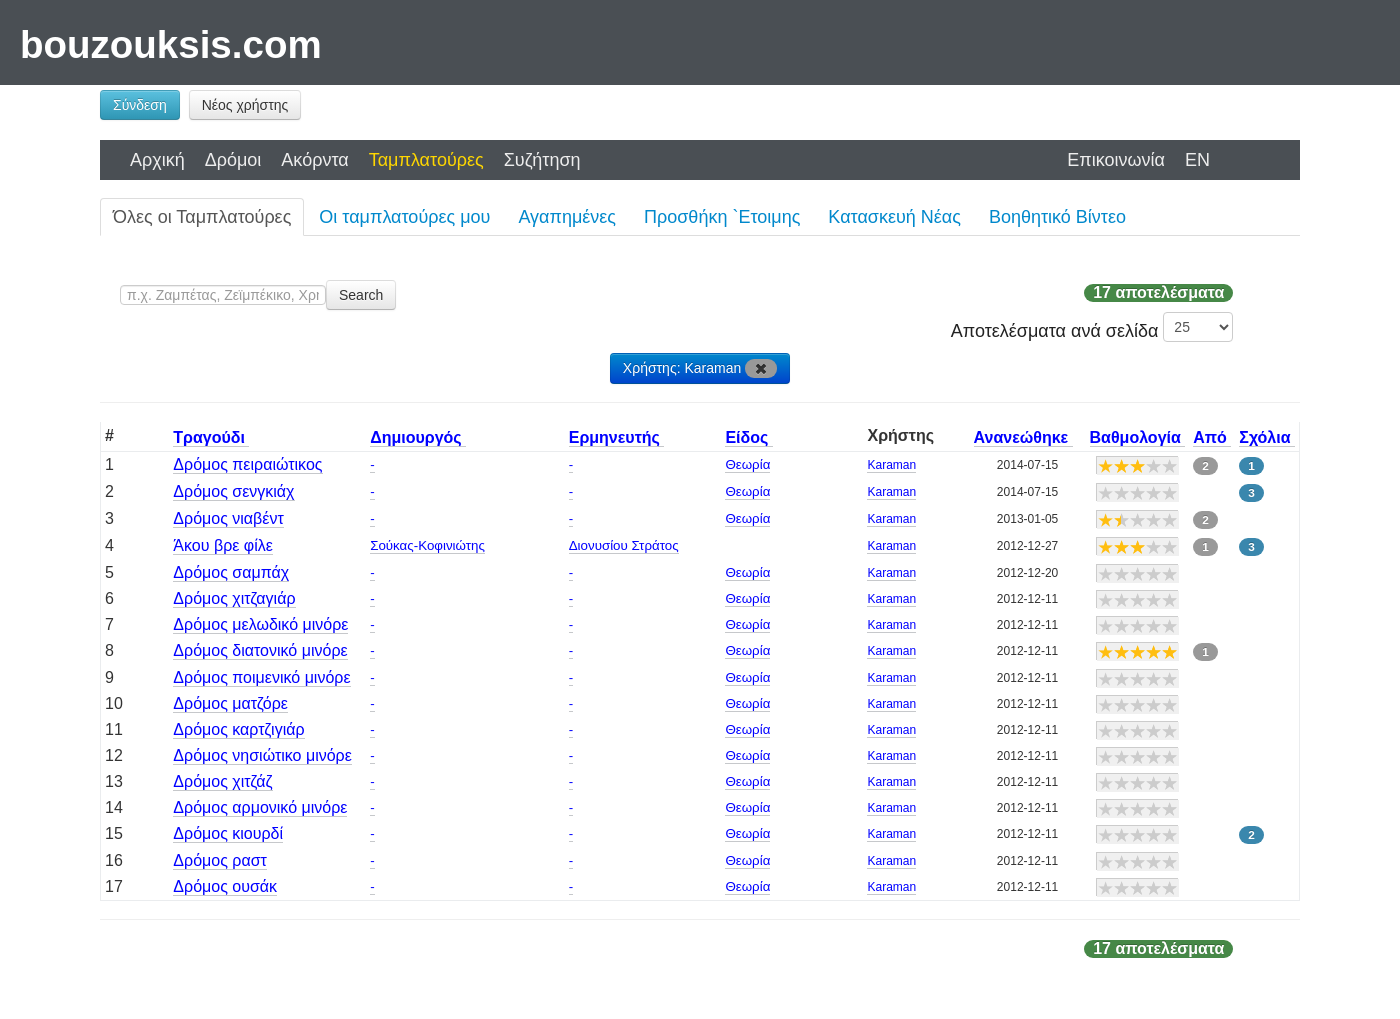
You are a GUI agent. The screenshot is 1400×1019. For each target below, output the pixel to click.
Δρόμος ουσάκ (225, 886)
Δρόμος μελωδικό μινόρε (260, 624)
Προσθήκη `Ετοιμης (722, 217)
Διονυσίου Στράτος (624, 545)
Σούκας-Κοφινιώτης (427, 545)
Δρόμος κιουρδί (228, 833)
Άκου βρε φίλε (223, 545)
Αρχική (157, 160)
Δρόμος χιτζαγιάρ (234, 598)
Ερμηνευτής (617, 437)
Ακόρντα (314, 160)
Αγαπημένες (567, 217)
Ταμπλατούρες (426, 160)
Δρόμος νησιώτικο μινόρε (262, 755)
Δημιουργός (418, 437)
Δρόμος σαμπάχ (231, 572)
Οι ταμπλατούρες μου (404, 217)
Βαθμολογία (1138, 437)
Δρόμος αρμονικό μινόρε (260, 807)
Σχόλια (1267, 437)
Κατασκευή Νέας (894, 217)
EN (1197, 160)
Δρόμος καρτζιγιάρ (238, 729)
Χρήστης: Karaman (700, 368)
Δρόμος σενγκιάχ (233, 491)
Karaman (891, 465)
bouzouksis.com (171, 44)
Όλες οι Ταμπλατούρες (202, 217)
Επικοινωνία (1116, 160)
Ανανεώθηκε (1023, 437)
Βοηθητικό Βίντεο (1057, 217)
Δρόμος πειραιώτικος (247, 464)
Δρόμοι (233, 160)
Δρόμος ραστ (220, 860)
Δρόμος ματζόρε (230, 703)
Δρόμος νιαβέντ (228, 518)
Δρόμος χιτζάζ (222, 781)
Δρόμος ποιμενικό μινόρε (261, 677)
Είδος (748, 437)
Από (1212, 437)
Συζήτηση (542, 160)
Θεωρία (747, 464)
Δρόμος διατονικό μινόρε (260, 650)
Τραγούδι (211, 437)
